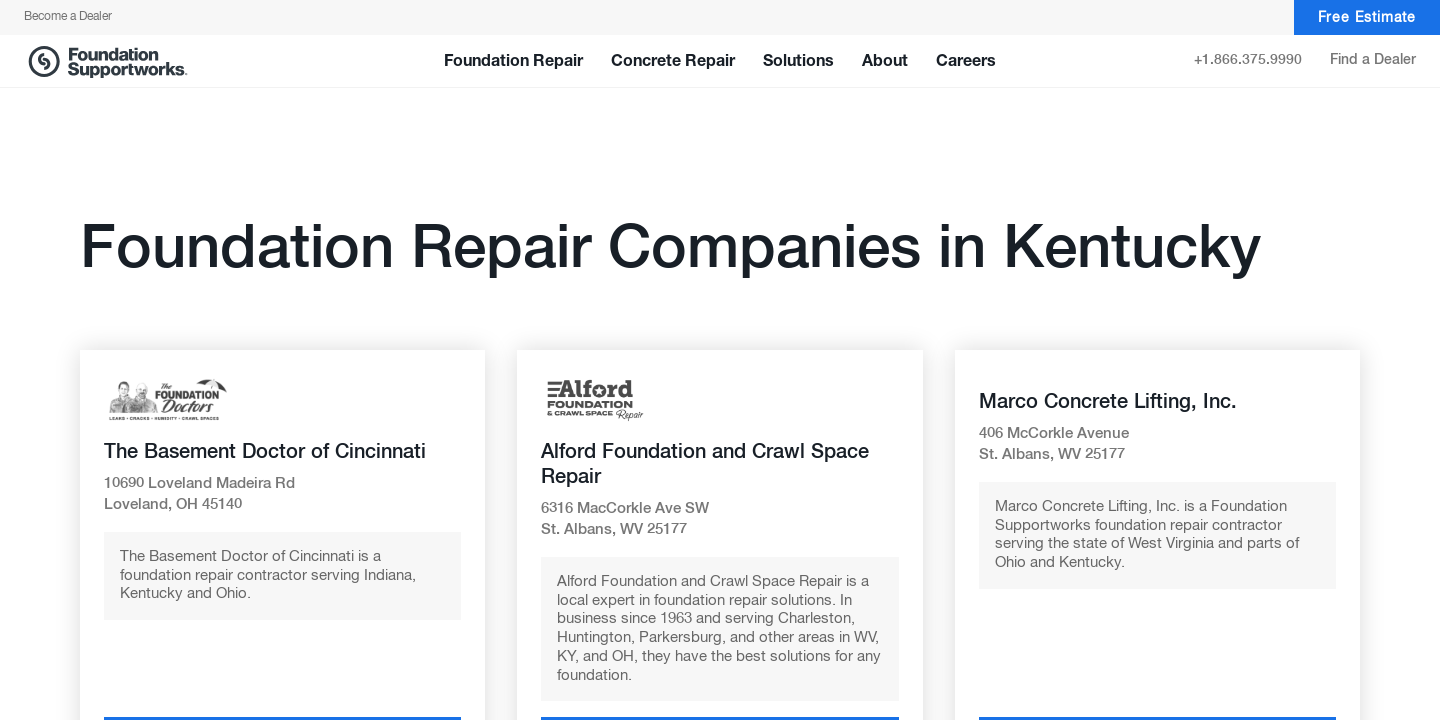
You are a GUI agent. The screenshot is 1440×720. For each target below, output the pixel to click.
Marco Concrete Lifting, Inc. (1108, 402)
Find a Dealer (1373, 60)
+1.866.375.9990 (1248, 60)
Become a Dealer (68, 17)
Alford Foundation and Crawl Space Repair (705, 464)
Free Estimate (1367, 18)
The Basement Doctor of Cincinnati (265, 452)
